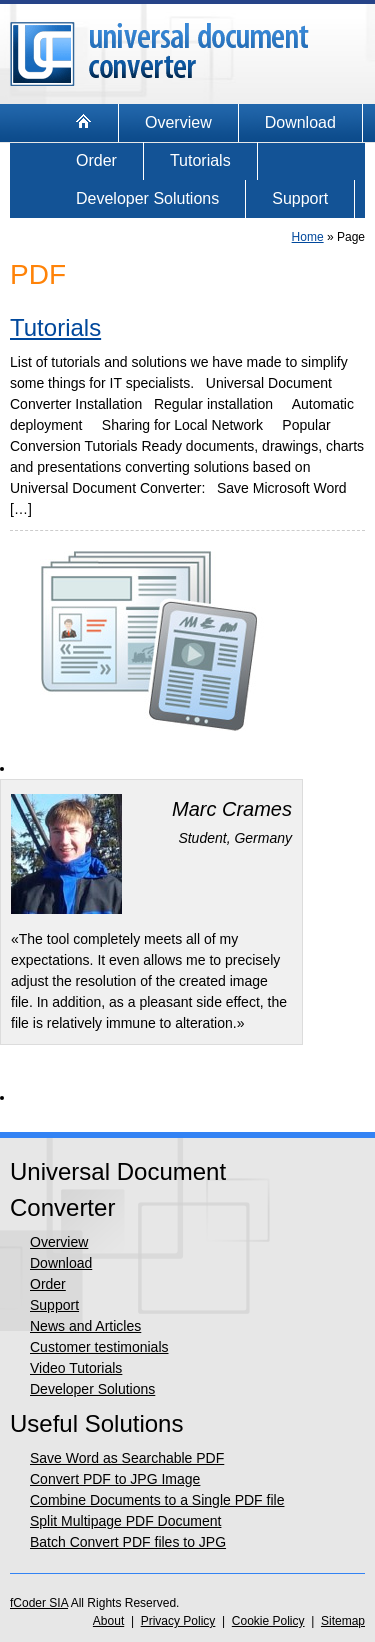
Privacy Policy (178, 1621)
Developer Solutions (147, 198)
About (108, 1621)
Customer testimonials (99, 1347)
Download (300, 122)
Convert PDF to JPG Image (115, 1479)
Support (300, 198)
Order (96, 160)
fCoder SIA (39, 1603)
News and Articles (85, 1326)
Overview (178, 122)
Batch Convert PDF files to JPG (128, 1542)
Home (308, 237)
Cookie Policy (268, 1621)
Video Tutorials (76, 1368)
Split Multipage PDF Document (125, 1521)
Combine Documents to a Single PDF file (157, 1500)
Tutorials (200, 160)
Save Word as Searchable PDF (127, 1458)
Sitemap (343, 1621)
